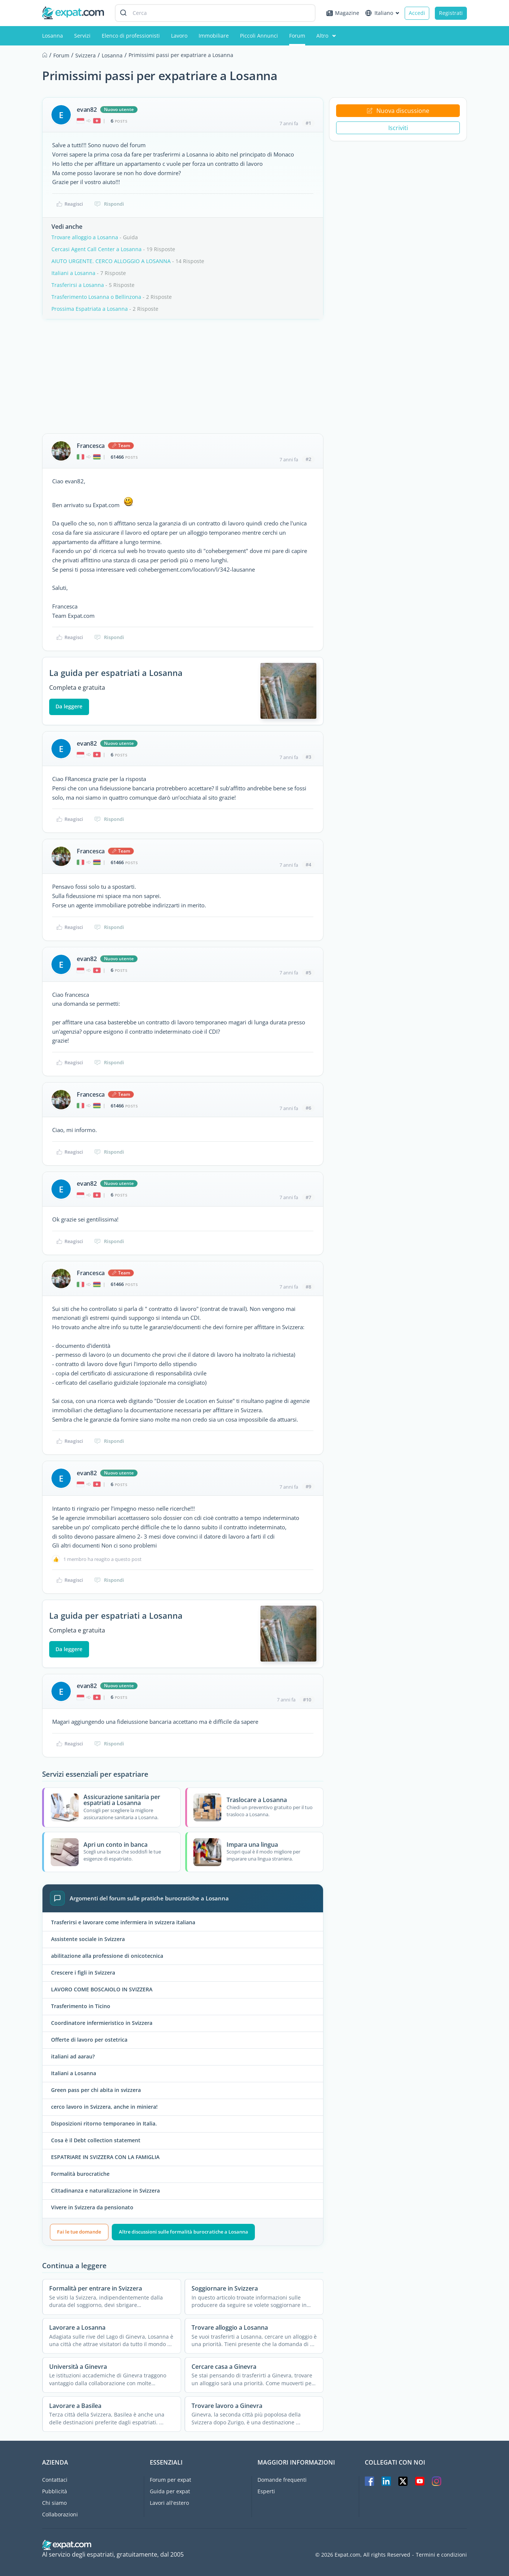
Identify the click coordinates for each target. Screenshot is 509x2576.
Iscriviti (398, 128)
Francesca (91, 446)
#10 (307, 1699)
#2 (308, 459)
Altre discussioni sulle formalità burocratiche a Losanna (183, 2231)
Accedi (417, 12)
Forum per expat (170, 2479)
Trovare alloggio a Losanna (84, 237)
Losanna (52, 35)
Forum (297, 35)
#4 (308, 864)
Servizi (82, 35)
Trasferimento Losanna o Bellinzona (96, 296)
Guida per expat (170, 2491)
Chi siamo (54, 2502)
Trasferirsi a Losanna (77, 284)
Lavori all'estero (169, 2502)
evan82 (87, 110)
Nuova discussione (398, 111)
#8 (308, 1286)
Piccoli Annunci (259, 35)
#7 (308, 1197)
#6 (308, 1107)
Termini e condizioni (441, 2554)
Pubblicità (54, 2491)
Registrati (451, 12)
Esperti (266, 2491)
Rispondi (109, 203)
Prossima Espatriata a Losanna (89, 308)
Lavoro (179, 35)
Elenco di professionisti (131, 35)
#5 (308, 972)
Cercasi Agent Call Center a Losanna (96, 249)
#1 (308, 123)
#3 (308, 756)
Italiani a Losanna (73, 272)
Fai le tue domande (79, 2231)
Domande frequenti (282, 2479)
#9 (308, 1486)
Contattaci (54, 2479)
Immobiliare (214, 35)
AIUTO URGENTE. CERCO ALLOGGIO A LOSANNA (111, 261)
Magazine (342, 12)
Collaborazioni (60, 2514)
